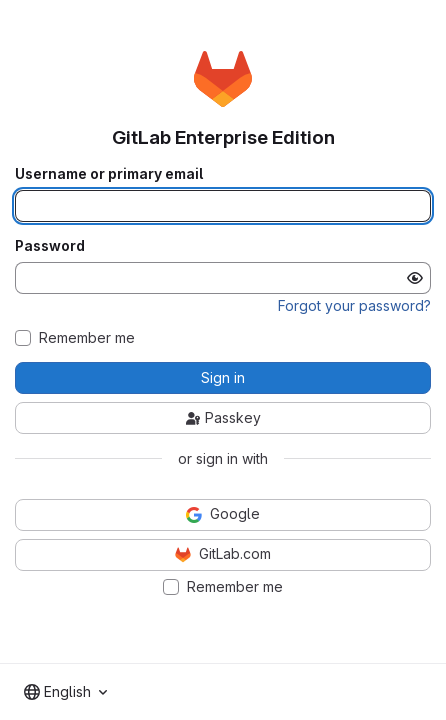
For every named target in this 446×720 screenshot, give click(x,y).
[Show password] (415, 278)
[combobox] (65, 692)
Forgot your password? (354, 305)
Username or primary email (109, 174)
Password (50, 246)
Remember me (87, 338)
